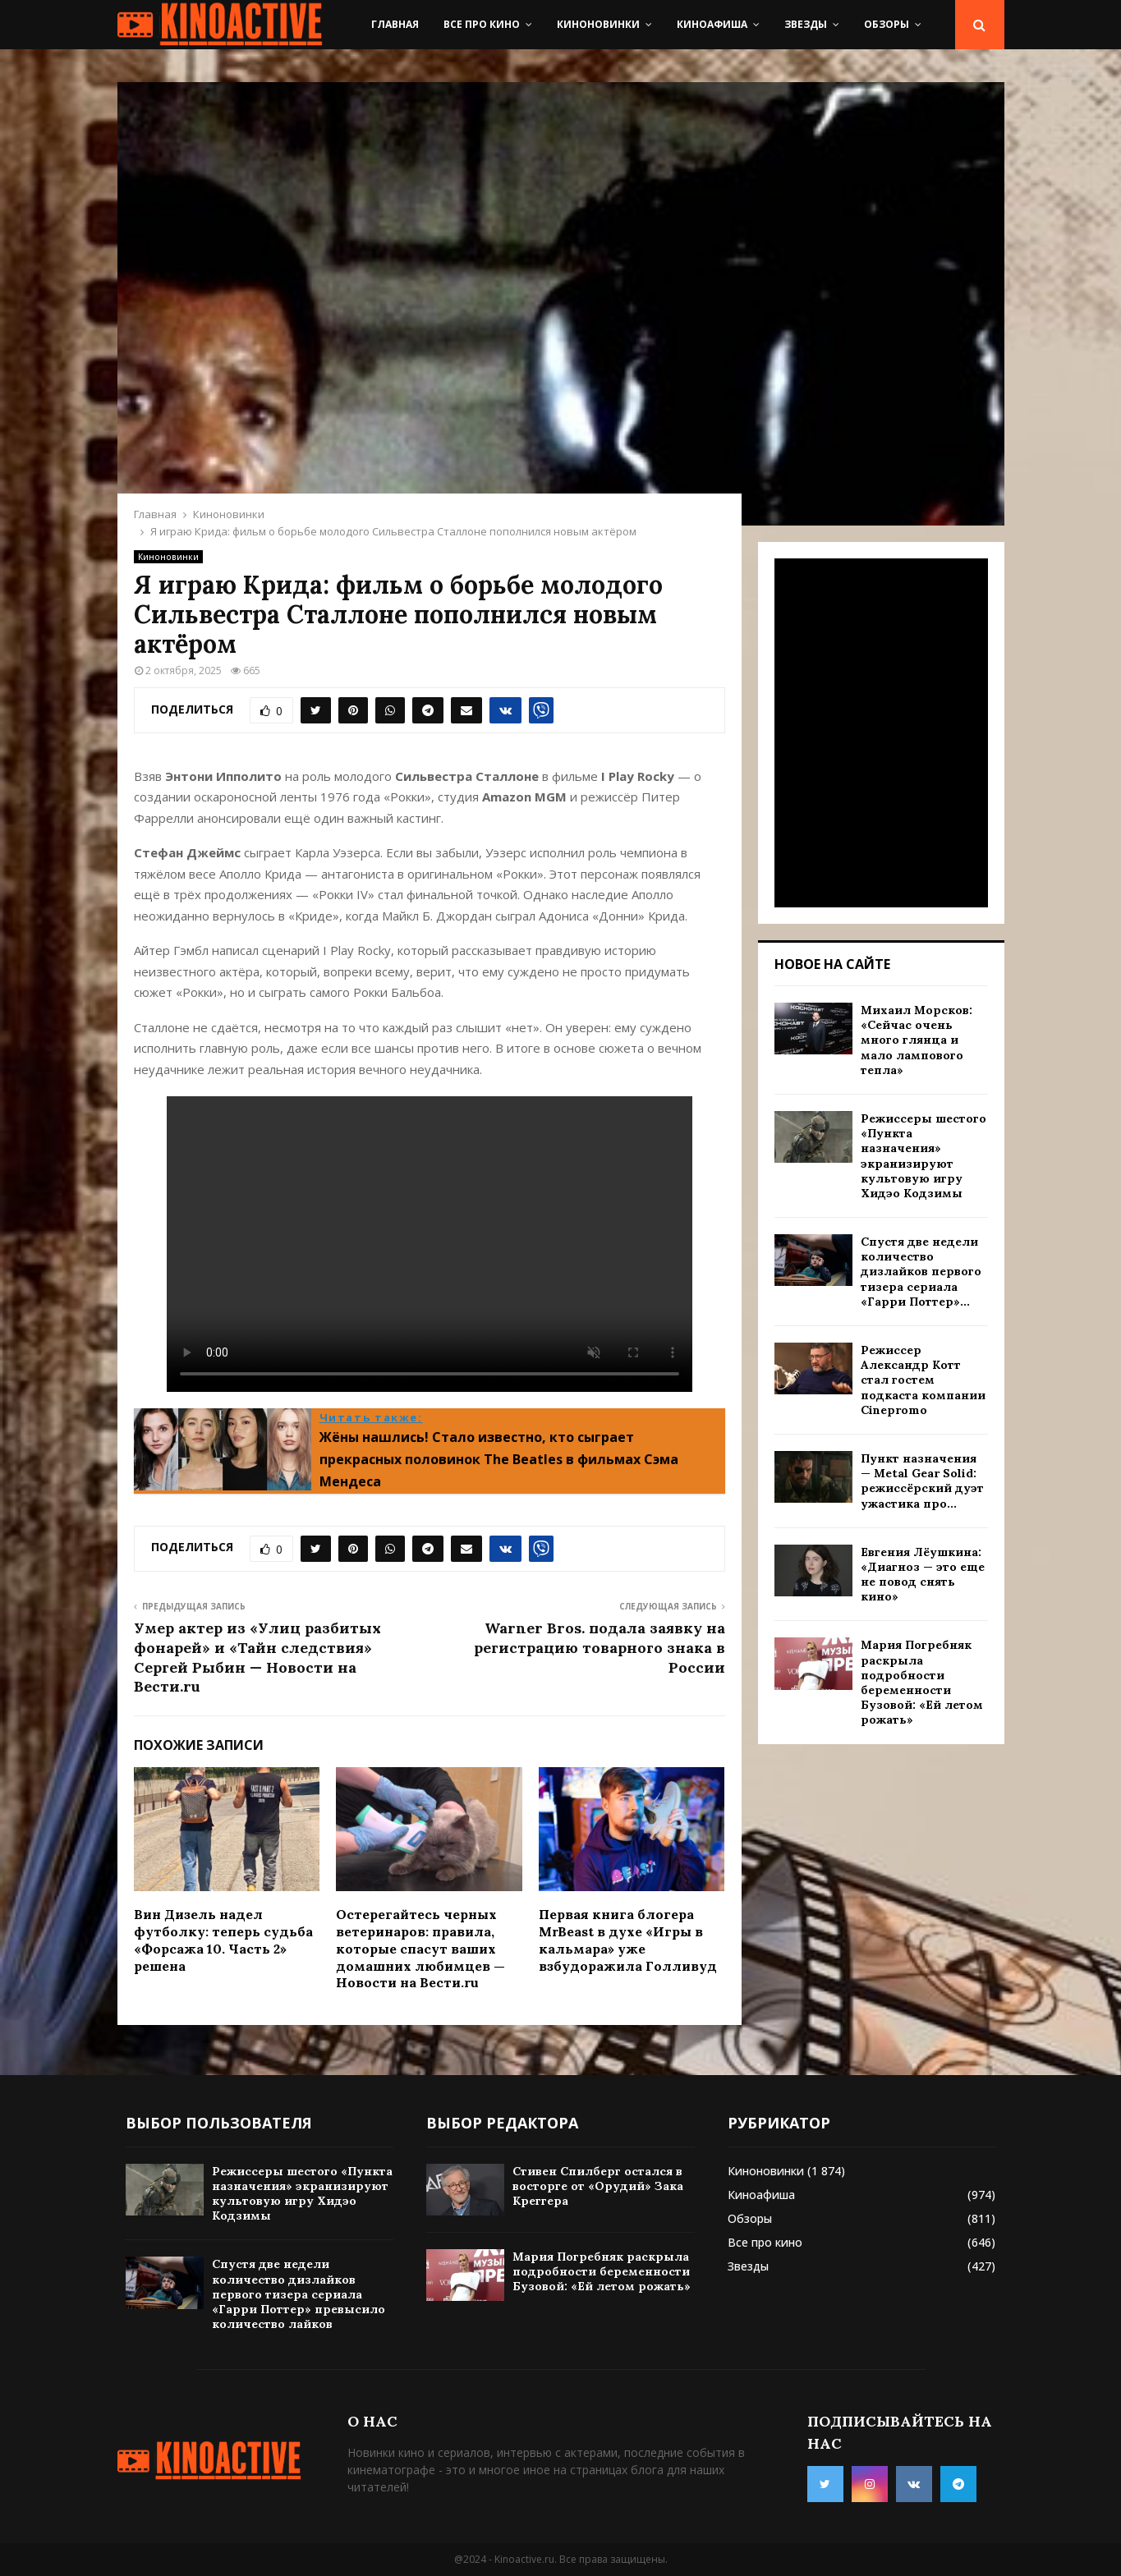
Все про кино (481, 24)
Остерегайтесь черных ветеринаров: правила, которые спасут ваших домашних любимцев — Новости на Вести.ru (420, 1948)
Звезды (805, 24)
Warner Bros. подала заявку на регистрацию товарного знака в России (599, 1648)
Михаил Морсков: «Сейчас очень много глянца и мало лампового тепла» (916, 1040)
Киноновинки (598, 24)
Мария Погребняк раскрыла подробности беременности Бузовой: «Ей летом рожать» (922, 1682)
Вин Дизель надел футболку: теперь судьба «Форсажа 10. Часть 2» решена (223, 1939)
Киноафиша (712, 24)
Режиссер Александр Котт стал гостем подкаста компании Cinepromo (923, 1380)
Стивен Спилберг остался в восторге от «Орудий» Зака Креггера (597, 2186)
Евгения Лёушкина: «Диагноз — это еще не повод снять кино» (923, 1575)
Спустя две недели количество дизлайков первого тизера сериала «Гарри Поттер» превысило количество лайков (298, 2294)
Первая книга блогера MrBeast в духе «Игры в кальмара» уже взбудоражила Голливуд (628, 1939)
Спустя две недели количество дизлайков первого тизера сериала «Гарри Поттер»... (921, 1271)
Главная (395, 24)
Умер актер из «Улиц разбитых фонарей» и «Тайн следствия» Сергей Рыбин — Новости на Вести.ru (257, 1658)
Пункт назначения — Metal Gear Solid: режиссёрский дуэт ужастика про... (922, 1481)
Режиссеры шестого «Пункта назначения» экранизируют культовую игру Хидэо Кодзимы (923, 1156)
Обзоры (886, 24)
